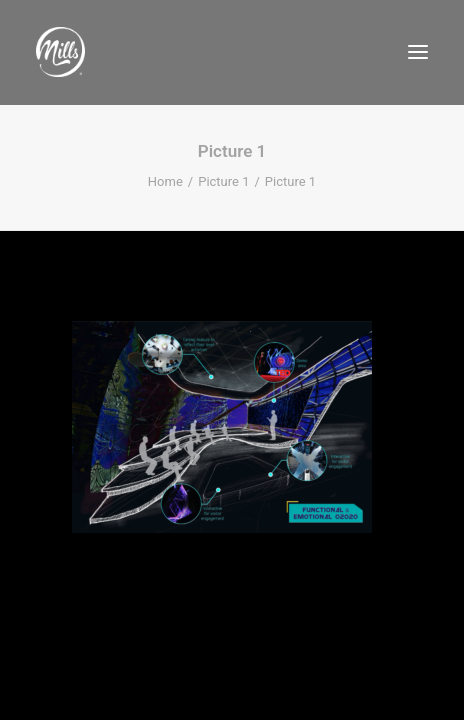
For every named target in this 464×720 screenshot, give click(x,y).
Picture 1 (223, 181)
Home (165, 181)
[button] (418, 52)
